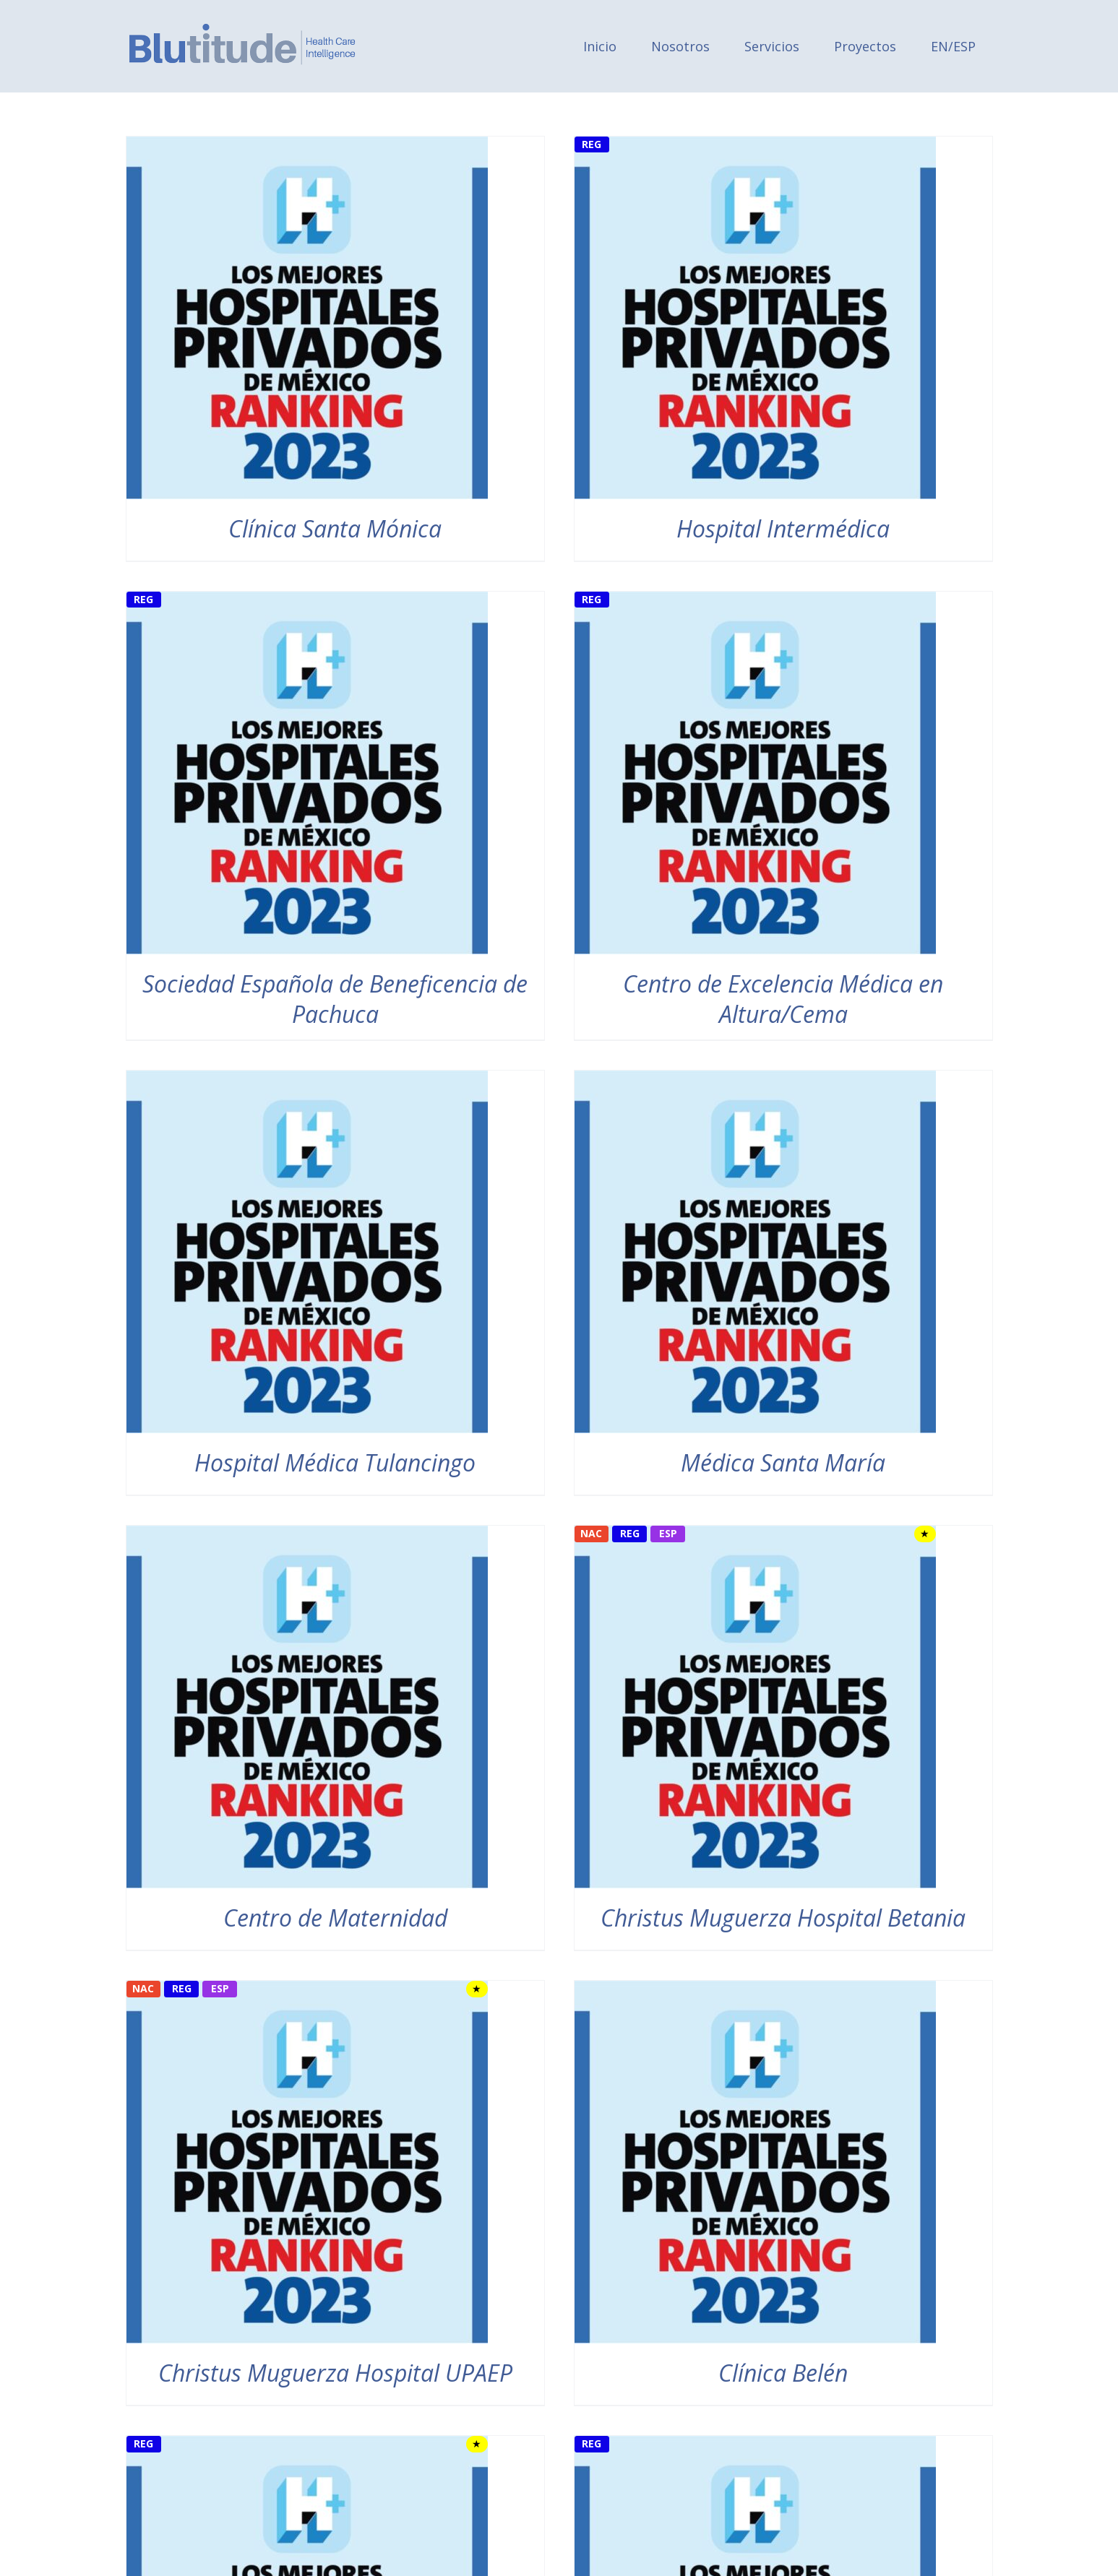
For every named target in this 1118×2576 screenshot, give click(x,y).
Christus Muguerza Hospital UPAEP (335, 2372)
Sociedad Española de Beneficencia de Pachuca (335, 998)
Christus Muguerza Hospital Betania (783, 1917)
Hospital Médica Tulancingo (335, 1462)
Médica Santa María (783, 1462)
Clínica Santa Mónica (335, 528)
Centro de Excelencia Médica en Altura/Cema (783, 998)
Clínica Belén (783, 2372)
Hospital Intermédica (783, 528)
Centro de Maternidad (335, 1917)
